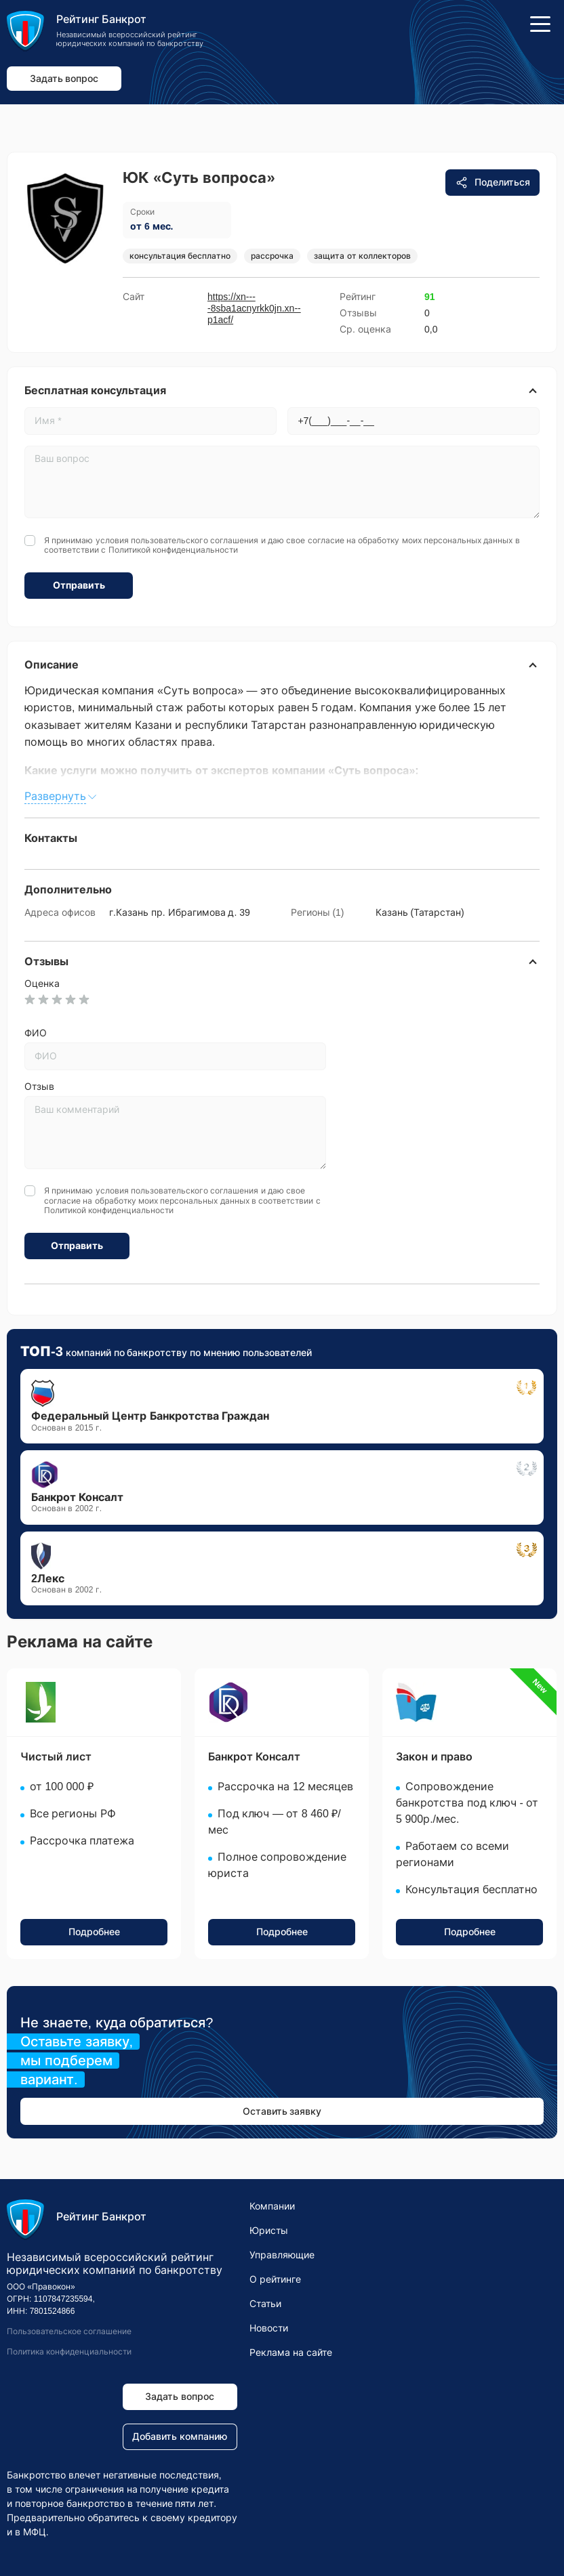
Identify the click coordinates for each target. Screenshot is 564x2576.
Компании (272, 2206)
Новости (268, 2328)
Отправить (79, 585)
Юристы (268, 2230)
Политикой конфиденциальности (173, 550)
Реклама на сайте (290, 2352)
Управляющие (282, 2255)
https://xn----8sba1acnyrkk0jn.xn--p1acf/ (254, 308)
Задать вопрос (64, 78)
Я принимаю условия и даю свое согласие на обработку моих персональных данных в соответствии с (282, 545)
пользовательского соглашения (194, 540)
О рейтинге (275, 2279)
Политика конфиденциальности (69, 2352)
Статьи (265, 2303)
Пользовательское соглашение (69, 2331)
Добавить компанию (179, 2436)
